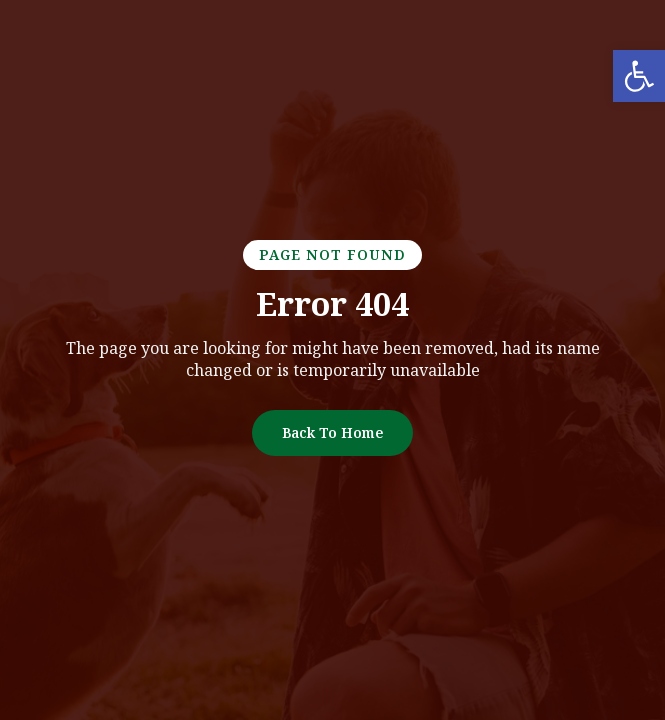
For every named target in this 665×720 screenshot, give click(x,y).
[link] (639, 76)
